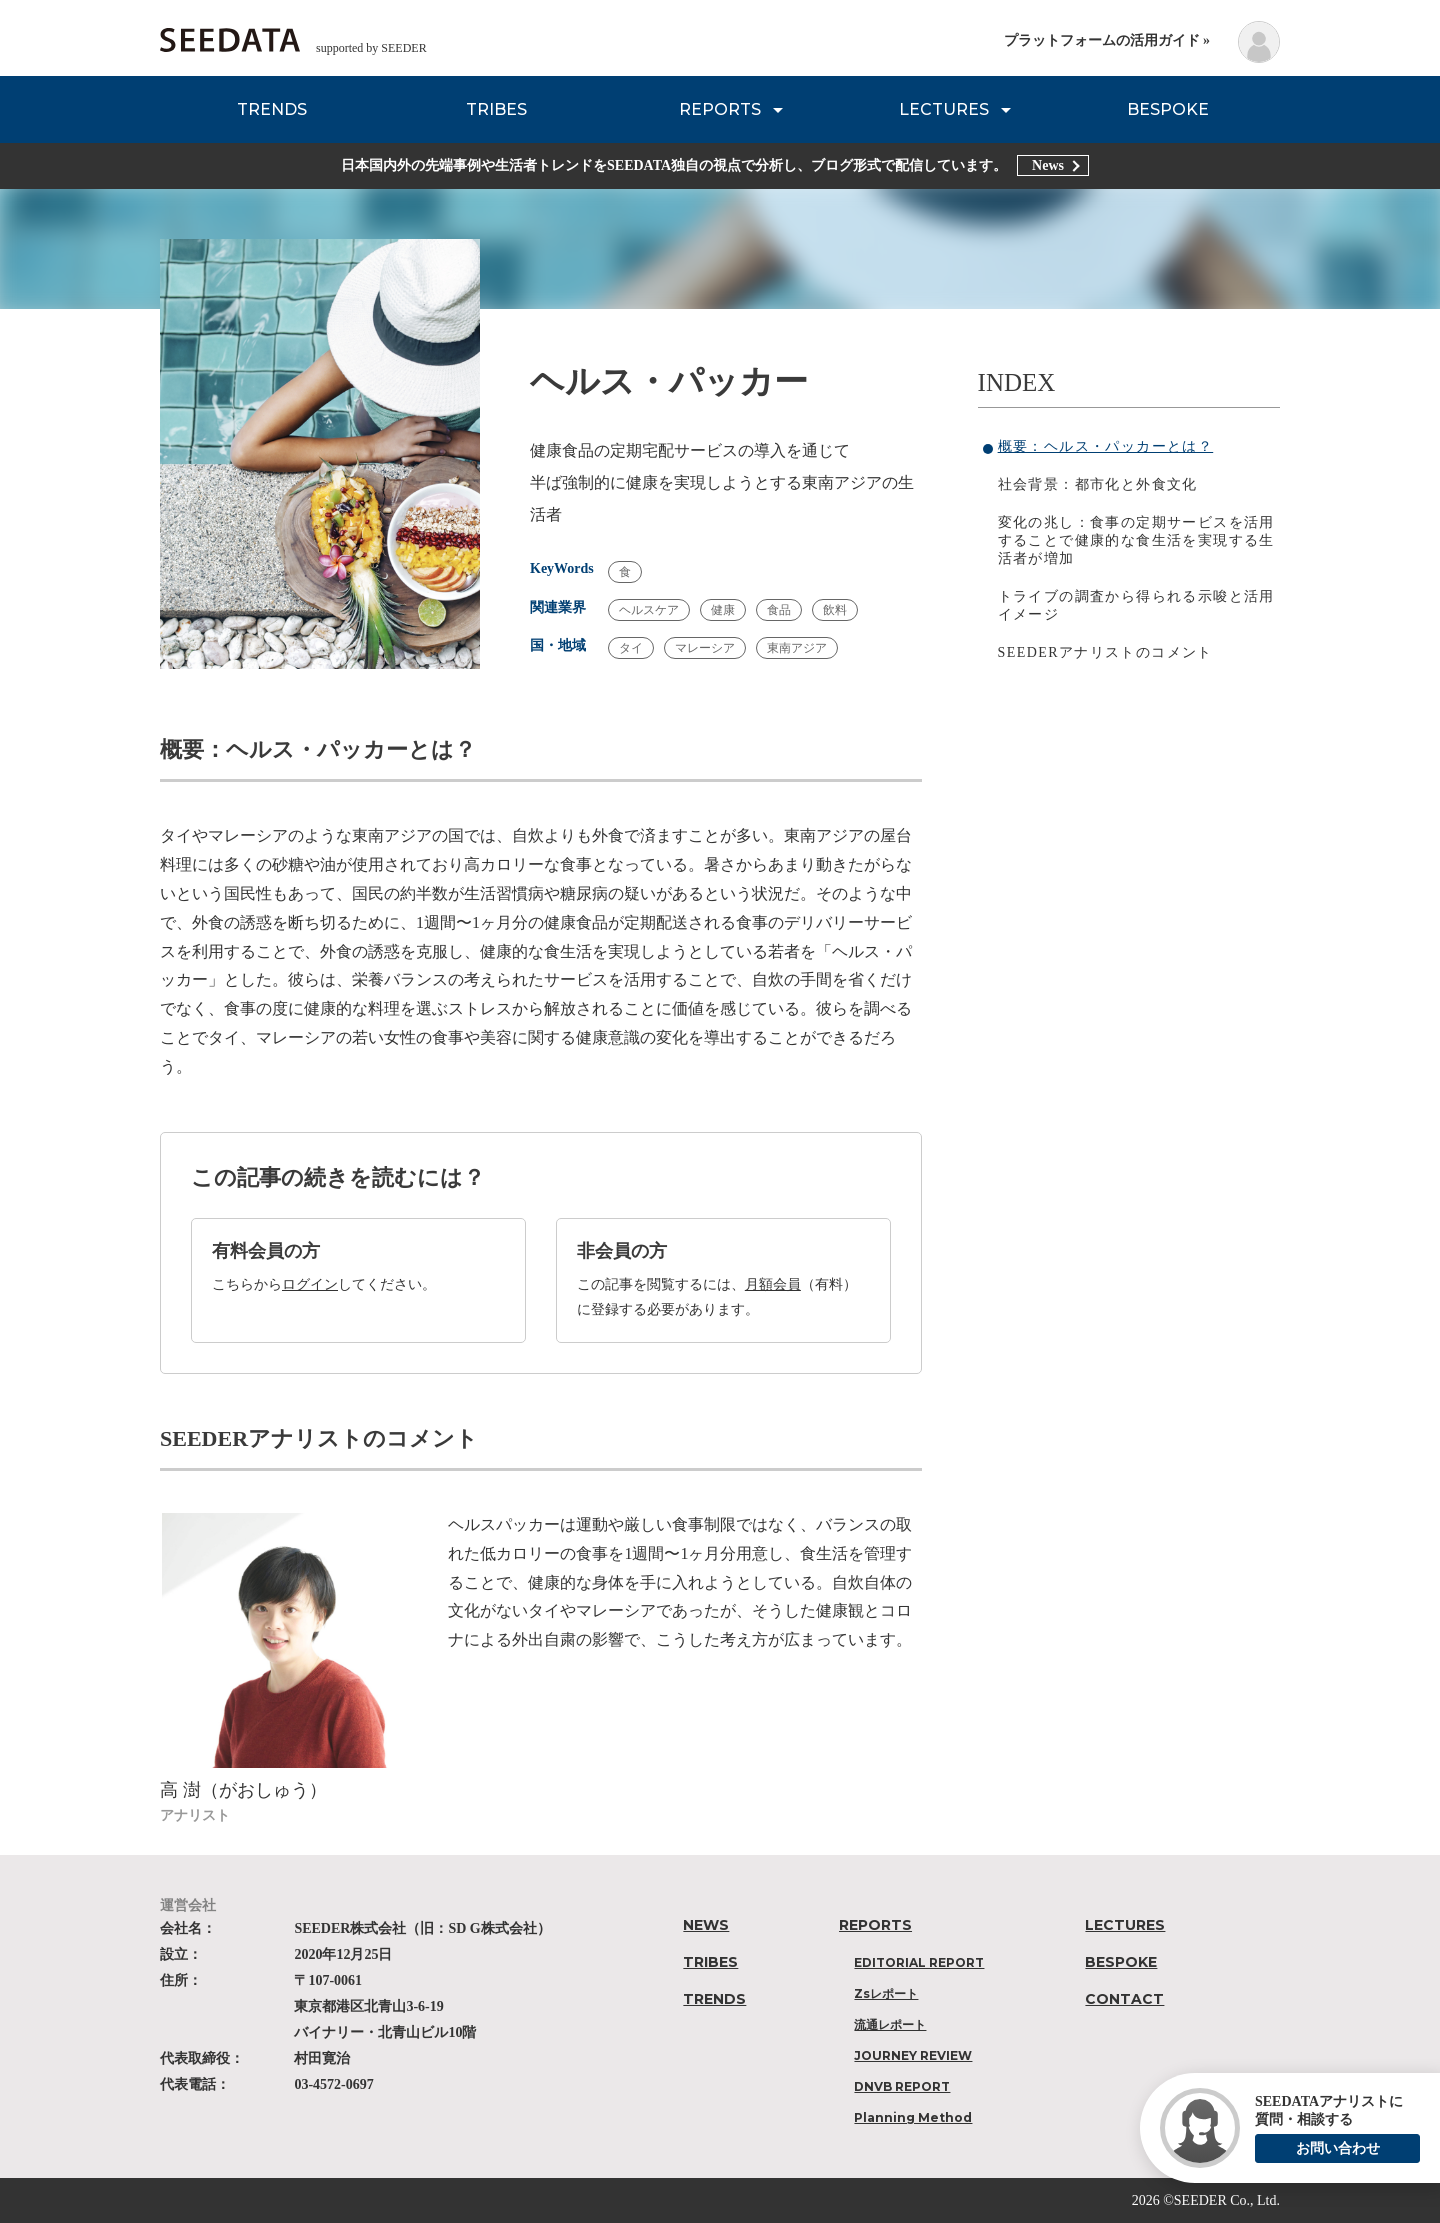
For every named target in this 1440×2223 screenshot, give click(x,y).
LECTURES (944, 109)
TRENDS (272, 109)
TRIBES (496, 109)
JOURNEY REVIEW (913, 2055)
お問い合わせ (1338, 2148)
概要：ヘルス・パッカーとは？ (1106, 446)
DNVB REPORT (902, 2086)
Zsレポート (886, 1993)
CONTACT (1124, 1999)
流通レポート (890, 2024)
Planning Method (913, 2117)
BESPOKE (1168, 109)
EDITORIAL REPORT (919, 1962)
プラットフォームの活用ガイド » (1107, 40)
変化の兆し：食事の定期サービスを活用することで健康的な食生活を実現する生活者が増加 (1136, 540)
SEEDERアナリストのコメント (1105, 652)
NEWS (706, 1925)
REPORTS (720, 109)
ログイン (310, 1284)
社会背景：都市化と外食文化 (1098, 484)
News (1048, 165)
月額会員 (773, 1284)
